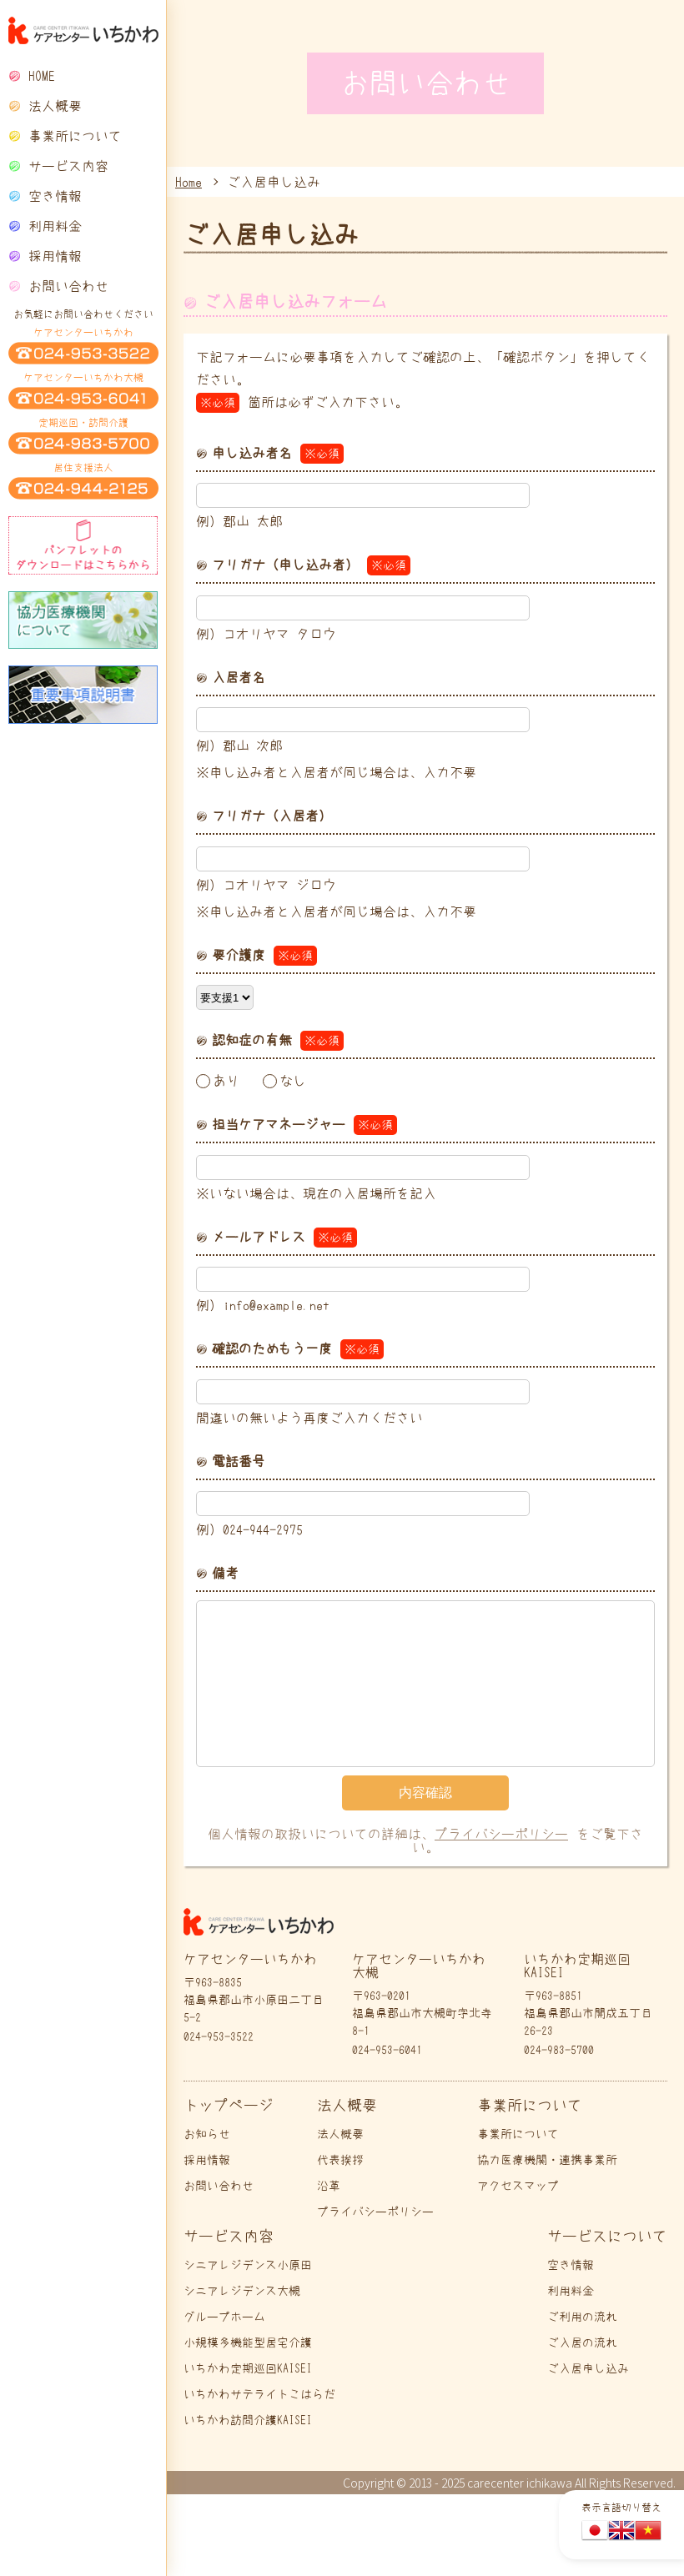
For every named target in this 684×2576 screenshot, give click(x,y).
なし (292, 1080)
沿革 (328, 2186)
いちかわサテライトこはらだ (259, 2394)
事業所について (518, 2134)
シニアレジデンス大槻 (242, 2291)
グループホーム (224, 2316)
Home (188, 181)
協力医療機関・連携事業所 (547, 2160)
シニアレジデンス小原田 (248, 2265)
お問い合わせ (68, 286)
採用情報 (55, 256)
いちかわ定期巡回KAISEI (248, 2368)
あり (226, 1080)
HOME (41, 76)
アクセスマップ (518, 2186)
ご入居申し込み (588, 2368)
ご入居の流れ (582, 2342)
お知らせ (207, 2134)
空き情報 (55, 196)
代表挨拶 (340, 2160)
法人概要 (340, 2134)
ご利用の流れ (582, 2316)
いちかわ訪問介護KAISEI (248, 2420)
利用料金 (55, 226)
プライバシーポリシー (501, 1833)
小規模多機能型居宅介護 (248, 2342)
